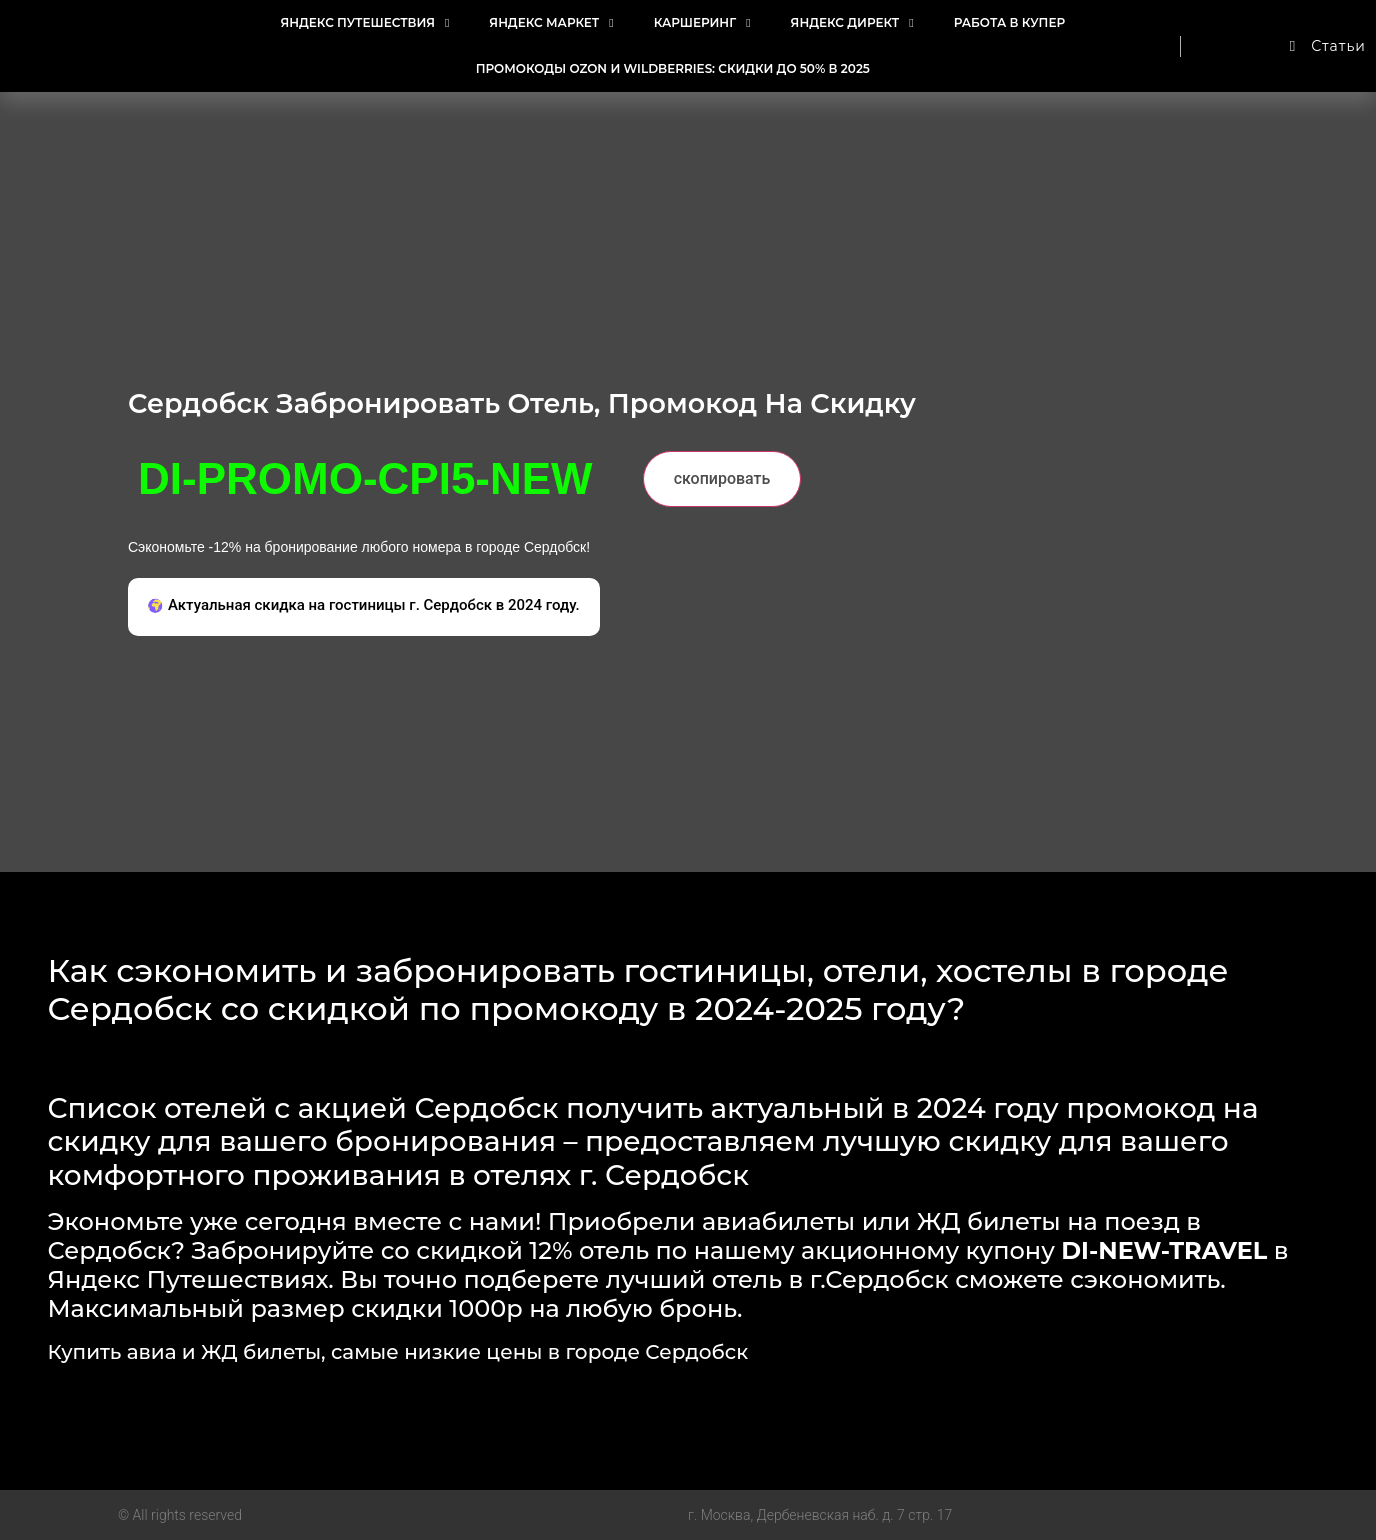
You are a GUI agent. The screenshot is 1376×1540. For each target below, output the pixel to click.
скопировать (722, 478)
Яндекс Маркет (551, 23)
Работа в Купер (1009, 22)
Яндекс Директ (852, 23)
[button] (364, 607)
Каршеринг (702, 23)
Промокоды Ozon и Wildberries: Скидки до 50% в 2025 (673, 68)
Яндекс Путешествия (364, 23)
